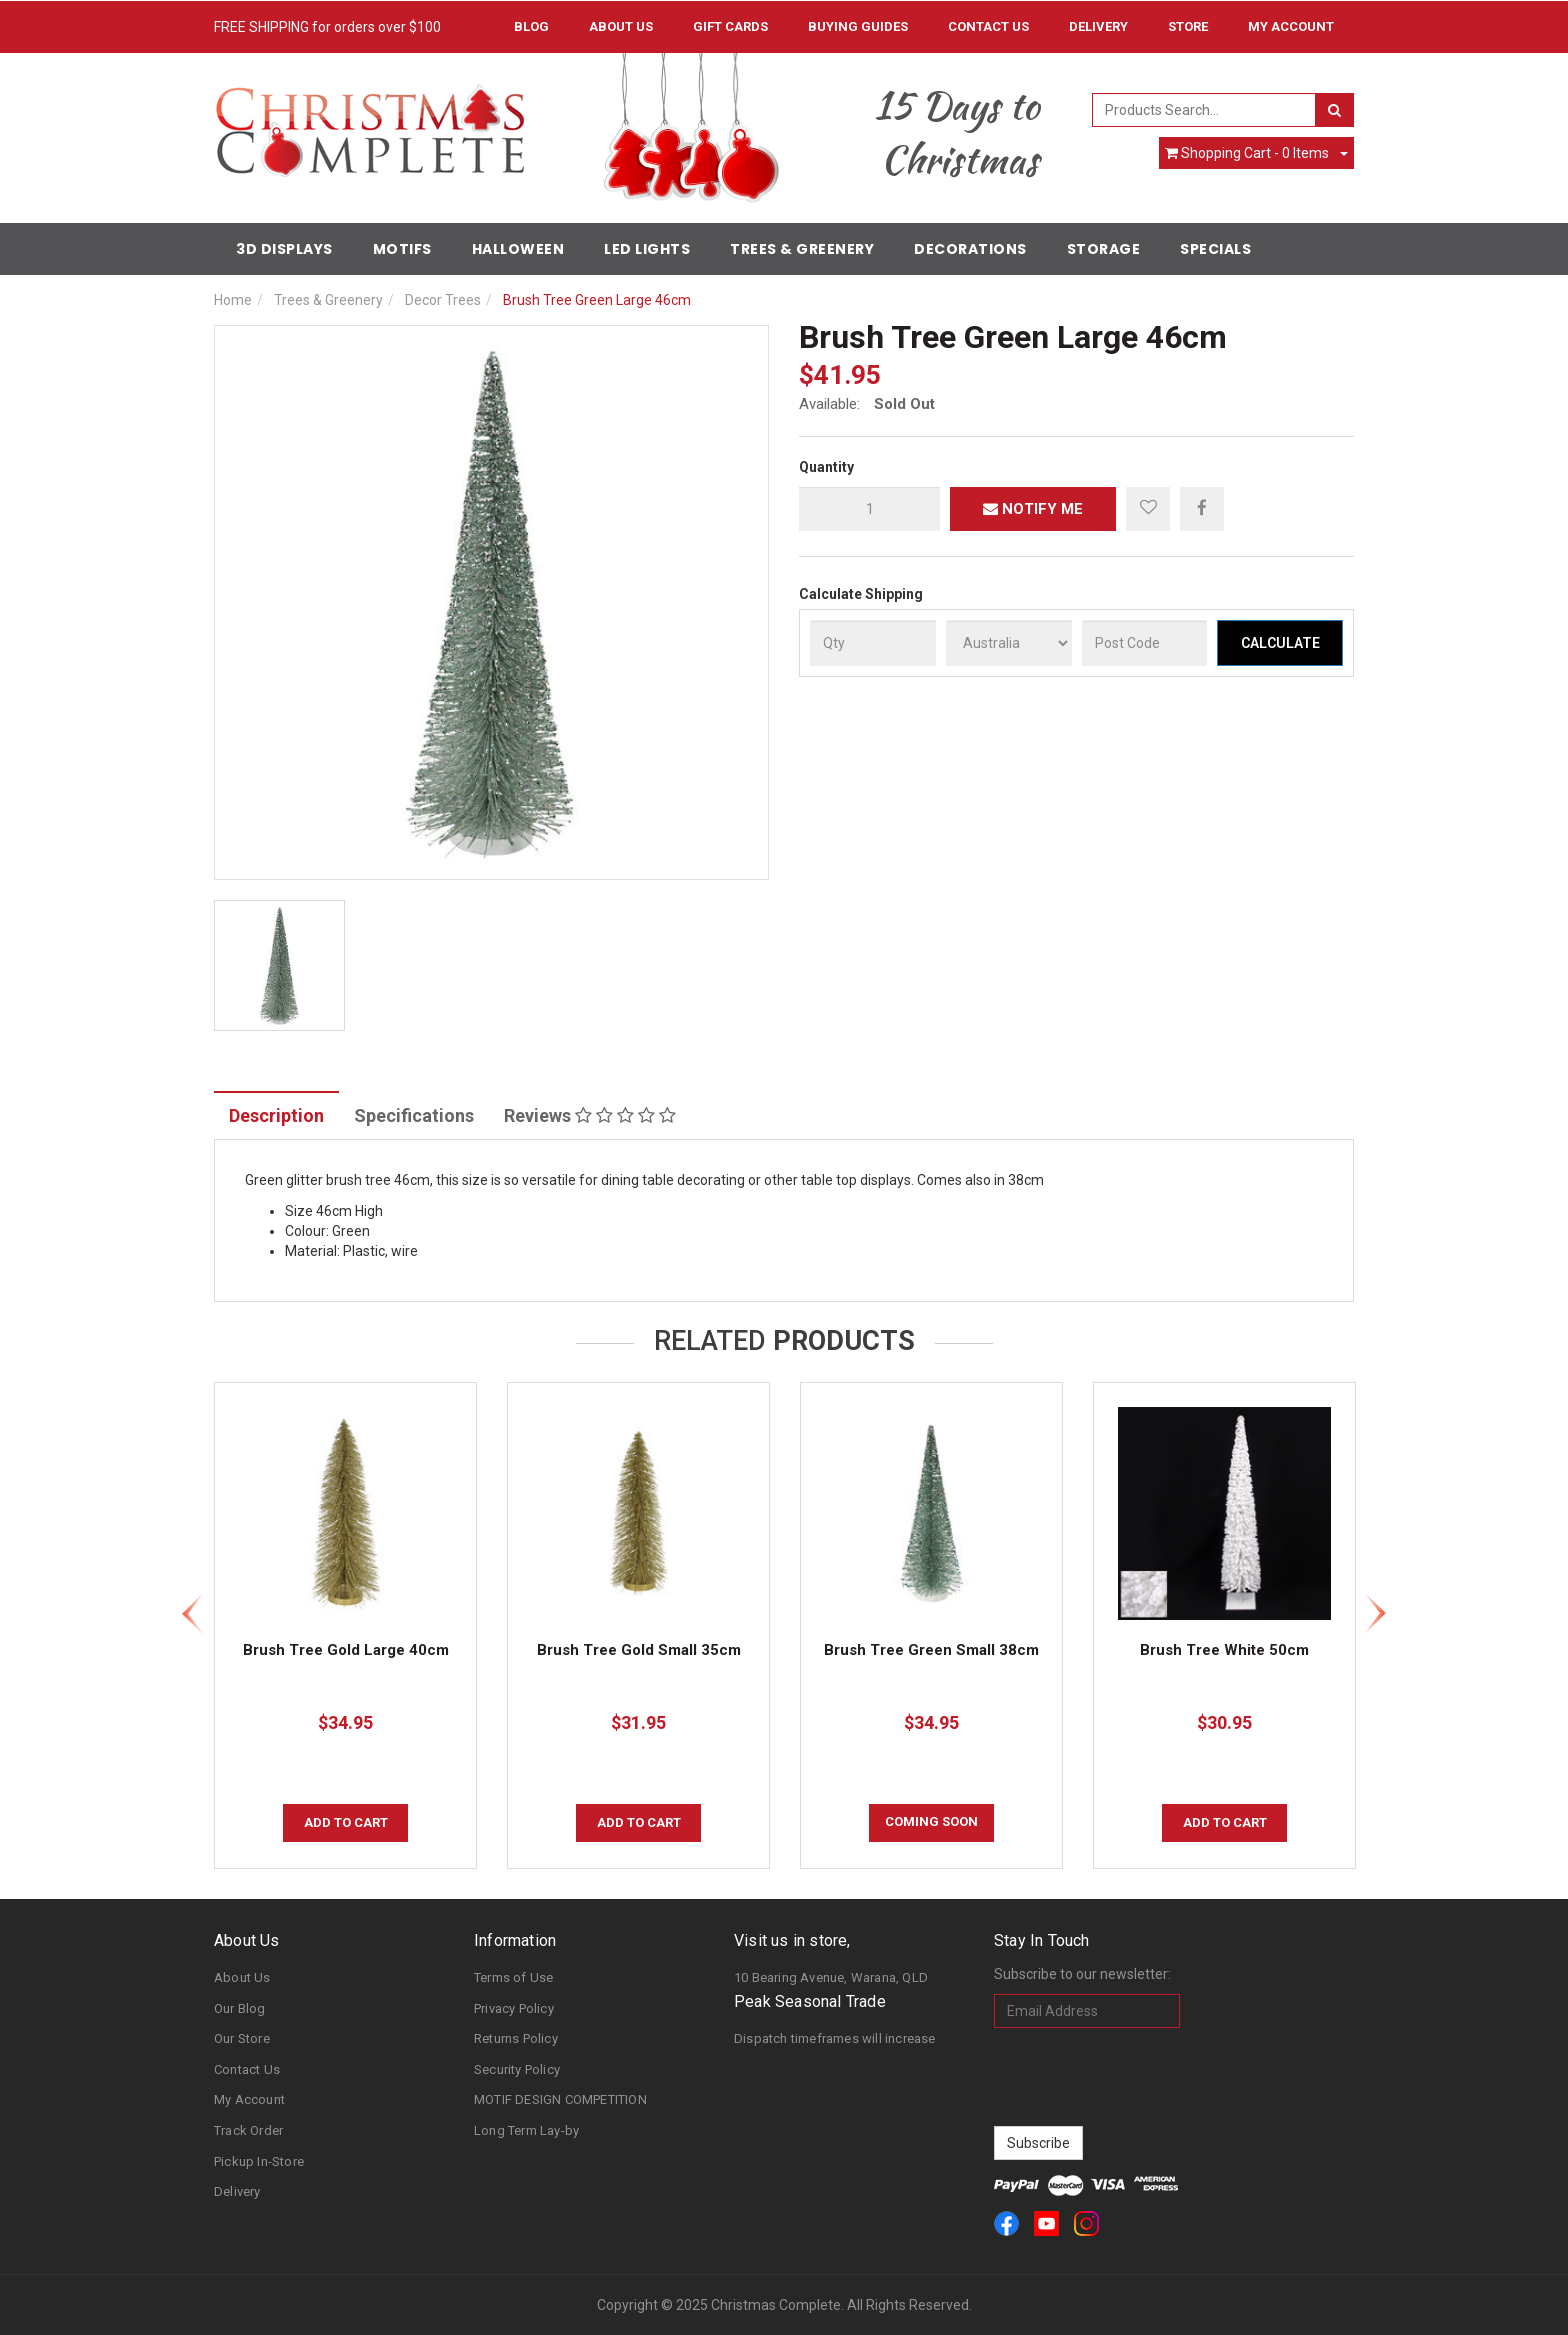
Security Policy (517, 2069)
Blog (531, 26)
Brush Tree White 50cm (1224, 1650)
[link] (1006, 2223)
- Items (1247, 153)
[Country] (1009, 643)
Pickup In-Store (259, 2161)
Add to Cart (346, 1822)
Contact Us (988, 26)
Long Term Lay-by (526, 2130)
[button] (1148, 509)
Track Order (248, 2130)
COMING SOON (931, 1821)
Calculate (1280, 643)
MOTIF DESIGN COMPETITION (560, 2099)
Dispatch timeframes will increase (835, 2038)
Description (276, 1115)
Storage (1104, 249)
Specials (1215, 249)
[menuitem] (1202, 508)
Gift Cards (730, 26)
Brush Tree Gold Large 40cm (346, 1650)
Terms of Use (513, 1977)
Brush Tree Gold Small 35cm (639, 1650)
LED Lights (647, 249)
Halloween (518, 249)
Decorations (970, 249)
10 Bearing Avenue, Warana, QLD (831, 1977)
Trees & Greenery (802, 249)
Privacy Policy (514, 2008)
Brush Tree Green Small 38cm (931, 1650)
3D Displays (284, 249)
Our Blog (240, 2008)
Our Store (242, 2038)
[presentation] (1146, 2077)
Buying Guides (858, 26)
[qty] (869, 509)
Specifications (414, 1115)
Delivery (1098, 26)
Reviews (590, 1115)
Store (1188, 26)
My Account (249, 2099)
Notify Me (1033, 509)
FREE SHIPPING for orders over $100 (327, 27)
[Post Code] (1145, 643)
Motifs (402, 249)
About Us (621, 26)
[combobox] (1204, 110)
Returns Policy (516, 2038)
